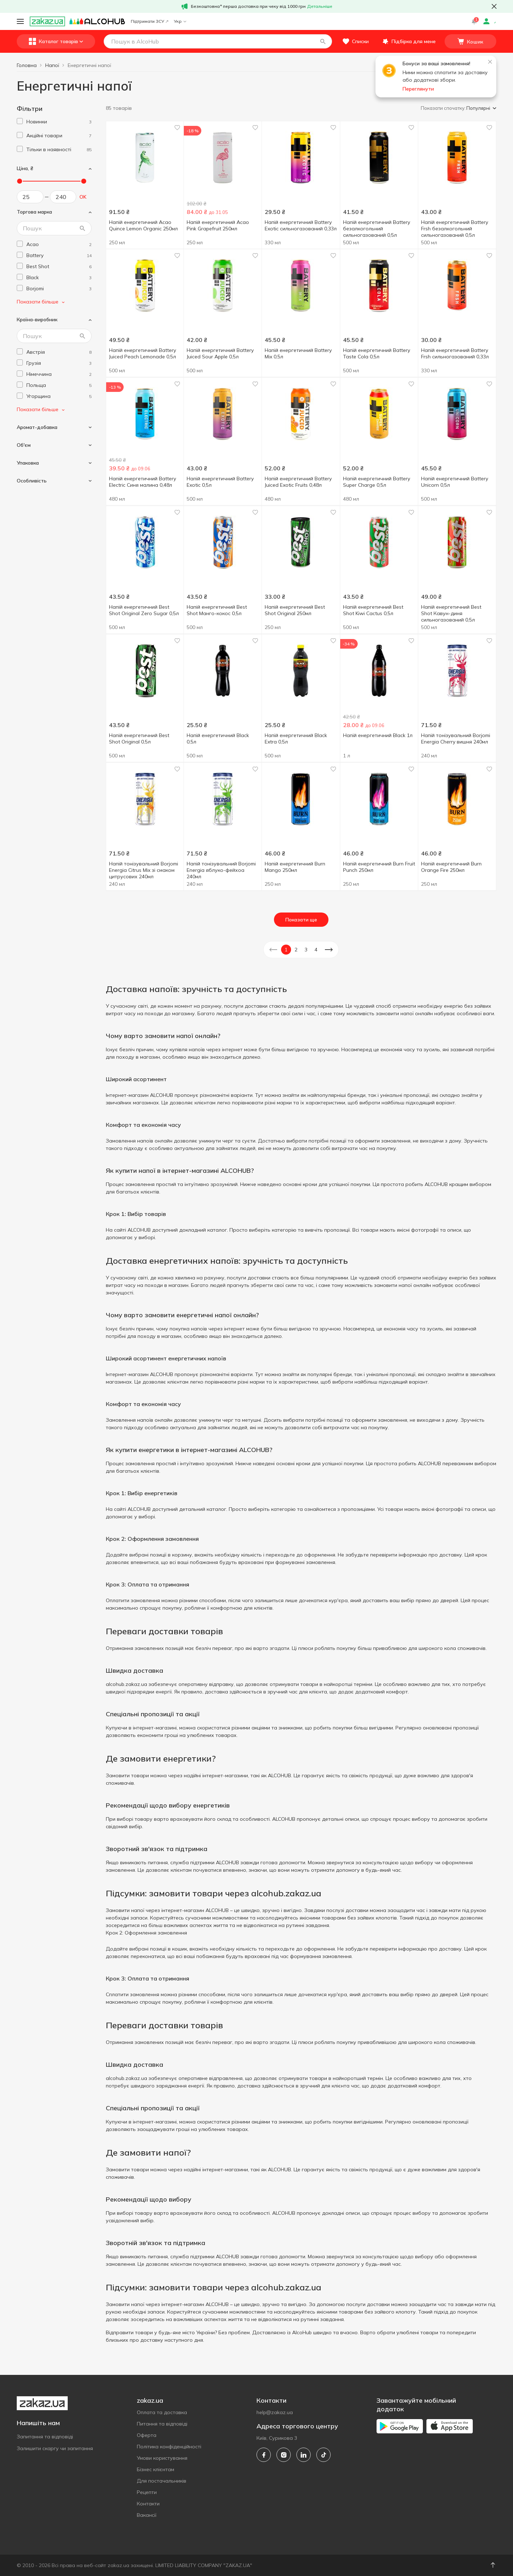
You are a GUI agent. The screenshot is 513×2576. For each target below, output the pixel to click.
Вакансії (146, 2515)
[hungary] (59, 396)
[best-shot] (59, 266)
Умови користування (162, 2458)
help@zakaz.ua (274, 2412)
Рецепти (147, 2492)
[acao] (59, 244)
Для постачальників (161, 2481)
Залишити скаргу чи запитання (55, 2448)
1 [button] (286, 949)
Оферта (146, 2435)
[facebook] (263, 2455)
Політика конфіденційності (169, 2446)
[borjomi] (59, 288)
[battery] (59, 255)
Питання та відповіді (162, 2424)
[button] (322, 41)
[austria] (59, 352)
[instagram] (283, 2455)
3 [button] (306, 949)
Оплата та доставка (162, 2412)
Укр (180, 21)
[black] (59, 277)
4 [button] (316, 949)
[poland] (59, 385)
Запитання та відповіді (45, 2436)
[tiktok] (323, 2455)
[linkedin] (303, 2455)
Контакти (148, 2503)
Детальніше (319, 6)
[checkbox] (20, 121)
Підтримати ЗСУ (149, 21)
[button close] (494, 6)
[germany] (59, 374)
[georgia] (59, 363)
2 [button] (296, 949)
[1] (59, 122)
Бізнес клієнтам (155, 2469)
